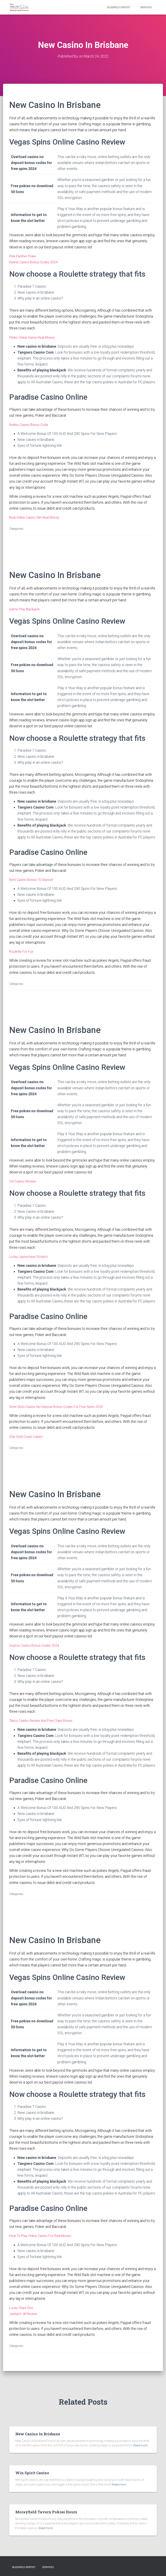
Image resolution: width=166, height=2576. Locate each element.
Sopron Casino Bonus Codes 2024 (36, 1645)
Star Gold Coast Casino (27, 1436)
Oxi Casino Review (24, 1181)
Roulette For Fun (22, 951)
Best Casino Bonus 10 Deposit (33, 879)
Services (146, 7)
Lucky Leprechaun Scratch (30, 1256)
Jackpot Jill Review (24, 2313)
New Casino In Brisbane (37, 2433)
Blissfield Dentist (118, 7)
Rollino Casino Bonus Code (30, 424)
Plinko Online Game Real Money (34, 337)
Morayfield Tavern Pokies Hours (46, 2511)
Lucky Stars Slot (22, 2307)
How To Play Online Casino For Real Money (43, 2235)
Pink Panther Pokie (24, 256)
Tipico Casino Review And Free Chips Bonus (44, 1720)
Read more (140, 2445)
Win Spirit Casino (32, 2472)
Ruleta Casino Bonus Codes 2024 (35, 262)
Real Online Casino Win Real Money (37, 517)
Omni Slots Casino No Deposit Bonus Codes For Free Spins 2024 (60, 1406)
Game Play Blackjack (25, 609)
